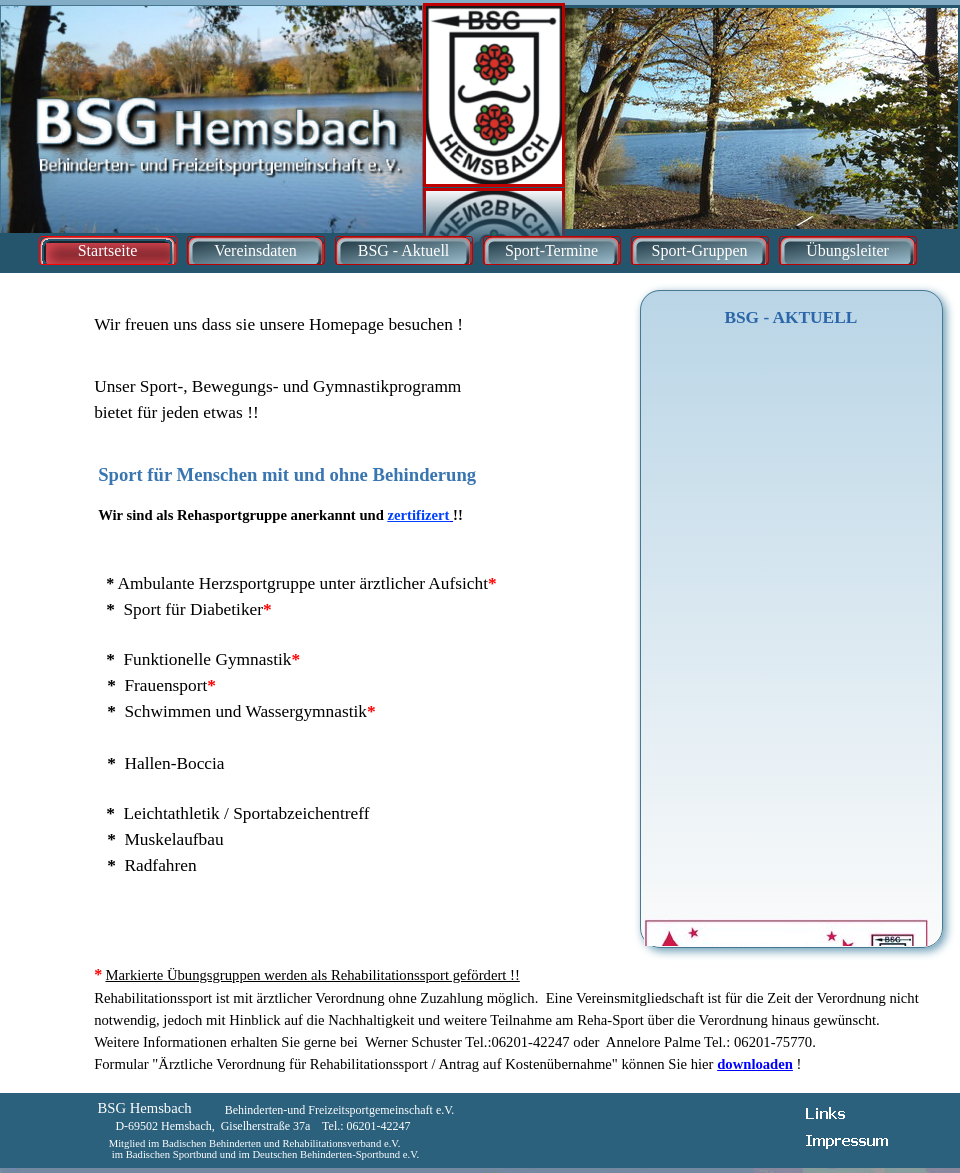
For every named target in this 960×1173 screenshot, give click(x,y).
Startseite (108, 250)
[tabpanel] (323, 362)
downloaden (755, 1064)
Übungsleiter (847, 250)
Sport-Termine (551, 250)
